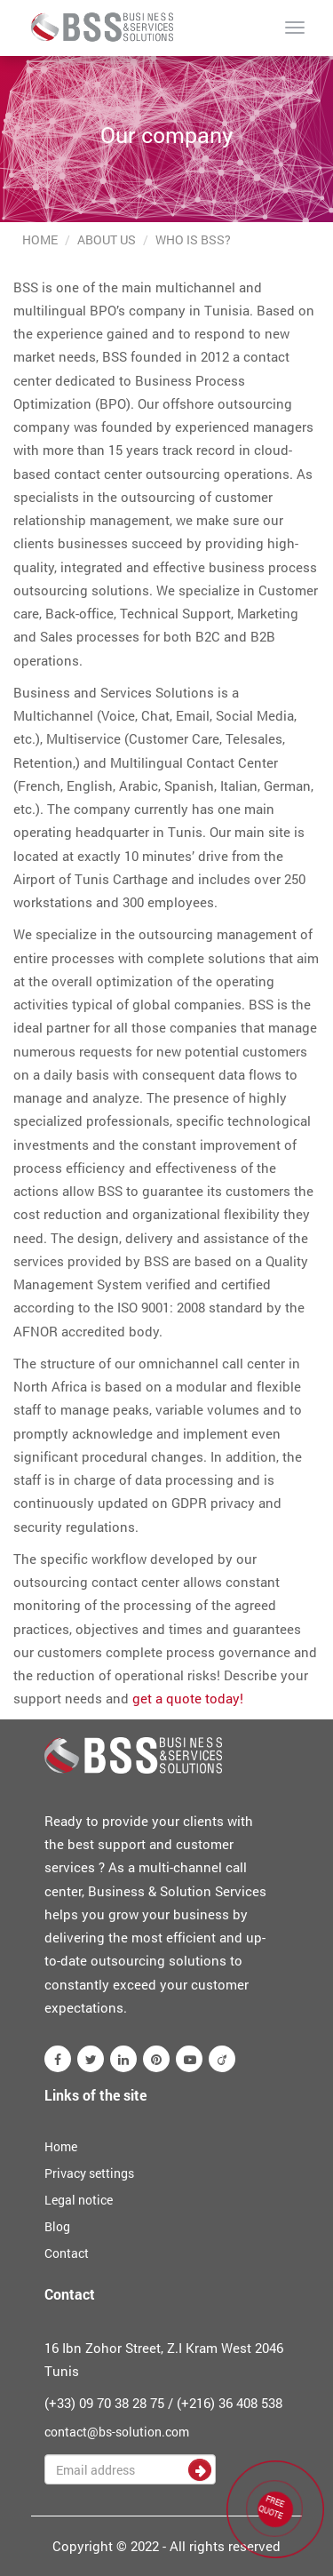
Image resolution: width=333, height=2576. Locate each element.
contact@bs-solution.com (116, 2431)
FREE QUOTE (273, 2509)
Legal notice (78, 2199)
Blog (57, 2226)
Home (40, 239)
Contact (66, 2253)
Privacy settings (89, 2173)
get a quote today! (187, 1698)
